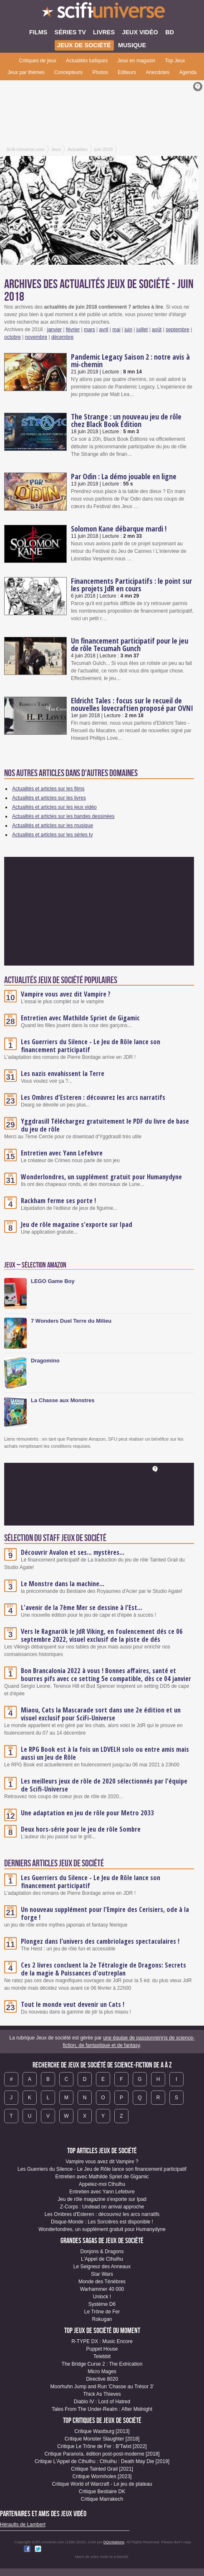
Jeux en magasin (137, 61)
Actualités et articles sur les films (48, 789)
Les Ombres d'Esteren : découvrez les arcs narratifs (93, 1097)
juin (128, 329)
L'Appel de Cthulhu (102, 2259)
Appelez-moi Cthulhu (102, 2184)
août (156, 329)
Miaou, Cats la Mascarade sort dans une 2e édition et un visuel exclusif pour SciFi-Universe (101, 1713)
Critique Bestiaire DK (102, 2491)
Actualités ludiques (87, 61)
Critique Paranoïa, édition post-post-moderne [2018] (101, 2454)
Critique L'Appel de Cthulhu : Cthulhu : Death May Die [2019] (102, 2461)
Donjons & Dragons (101, 2251)
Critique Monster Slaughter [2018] (102, 2439)
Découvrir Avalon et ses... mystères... (72, 1552)
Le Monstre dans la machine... (62, 1583)
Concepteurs (68, 72)
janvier (54, 329)
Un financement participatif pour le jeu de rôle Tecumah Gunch (129, 644)
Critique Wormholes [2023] (102, 2476)
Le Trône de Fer (102, 2312)
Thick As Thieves (102, 2394)
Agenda (187, 72)
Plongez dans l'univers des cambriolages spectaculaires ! (100, 1941)
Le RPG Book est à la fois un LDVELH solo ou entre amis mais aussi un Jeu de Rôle (105, 1753)
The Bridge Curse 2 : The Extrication (102, 2364)
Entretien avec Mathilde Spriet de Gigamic (80, 1017)
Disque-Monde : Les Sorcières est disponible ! (102, 2222)
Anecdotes (158, 72)
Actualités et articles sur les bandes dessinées (63, 816)
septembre (177, 329)
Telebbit (102, 2356)
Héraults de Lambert (22, 2524)
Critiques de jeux (37, 61)
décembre (62, 337)
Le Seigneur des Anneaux (102, 2266)
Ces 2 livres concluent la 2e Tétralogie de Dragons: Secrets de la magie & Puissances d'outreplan (103, 1969)
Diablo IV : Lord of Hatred (102, 2402)
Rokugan (102, 2319)
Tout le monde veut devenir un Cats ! (72, 2004)
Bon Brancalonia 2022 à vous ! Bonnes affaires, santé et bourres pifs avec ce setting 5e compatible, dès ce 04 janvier (106, 1674)
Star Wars (102, 2274)
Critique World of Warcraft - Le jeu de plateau (102, 2484)
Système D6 (102, 2304)
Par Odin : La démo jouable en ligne (123, 476)
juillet (142, 329)
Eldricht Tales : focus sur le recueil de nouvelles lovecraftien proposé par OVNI (132, 704)
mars (89, 329)
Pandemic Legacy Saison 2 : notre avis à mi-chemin (130, 360)
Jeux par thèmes (26, 72)
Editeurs (127, 72)
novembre (36, 337)
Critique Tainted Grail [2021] (102, 2469)
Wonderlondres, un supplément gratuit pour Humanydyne (101, 1176)
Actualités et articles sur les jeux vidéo (54, 807)
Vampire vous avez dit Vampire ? (66, 994)
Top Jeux (175, 61)
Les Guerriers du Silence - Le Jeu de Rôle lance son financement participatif (90, 1045)
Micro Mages (102, 2371)
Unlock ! (102, 2297)
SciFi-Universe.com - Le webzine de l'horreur (102, 12)
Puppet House (102, 2349)
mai (116, 329)
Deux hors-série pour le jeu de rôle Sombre (81, 1829)
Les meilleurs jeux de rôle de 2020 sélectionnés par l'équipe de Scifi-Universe (104, 1785)
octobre (12, 337)
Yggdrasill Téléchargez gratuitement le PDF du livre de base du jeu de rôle (105, 1125)
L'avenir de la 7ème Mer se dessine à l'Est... (81, 1607)
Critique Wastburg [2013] (101, 2431)
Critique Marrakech (102, 2499)
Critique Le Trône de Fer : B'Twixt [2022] (101, 2446)
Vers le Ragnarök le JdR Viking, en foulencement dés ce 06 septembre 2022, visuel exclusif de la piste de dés (102, 1635)
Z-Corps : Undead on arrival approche (102, 2207)
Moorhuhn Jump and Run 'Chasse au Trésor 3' (102, 2386)
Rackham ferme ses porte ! (58, 1200)
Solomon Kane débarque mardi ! (118, 529)
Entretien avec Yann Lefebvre (62, 1153)
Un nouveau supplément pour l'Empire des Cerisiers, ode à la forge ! (105, 1913)
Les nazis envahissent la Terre (62, 1073)
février (73, 329)
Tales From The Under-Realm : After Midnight (102, 2409)
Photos (100, 72)
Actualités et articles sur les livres (49, 798)
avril (103, 329)
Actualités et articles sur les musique (52, 825)
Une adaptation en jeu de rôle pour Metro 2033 (87, 1812)
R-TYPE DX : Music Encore (102, 2341)
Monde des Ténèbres (102, 2282)
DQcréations (113, 2542)
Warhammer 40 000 (102, 2289)
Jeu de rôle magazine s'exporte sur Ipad (76, 1224)
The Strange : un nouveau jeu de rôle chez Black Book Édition (126, 420)
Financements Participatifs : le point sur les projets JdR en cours (131, 584)
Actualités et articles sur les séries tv (52, 835)
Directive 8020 (102, 2379)
